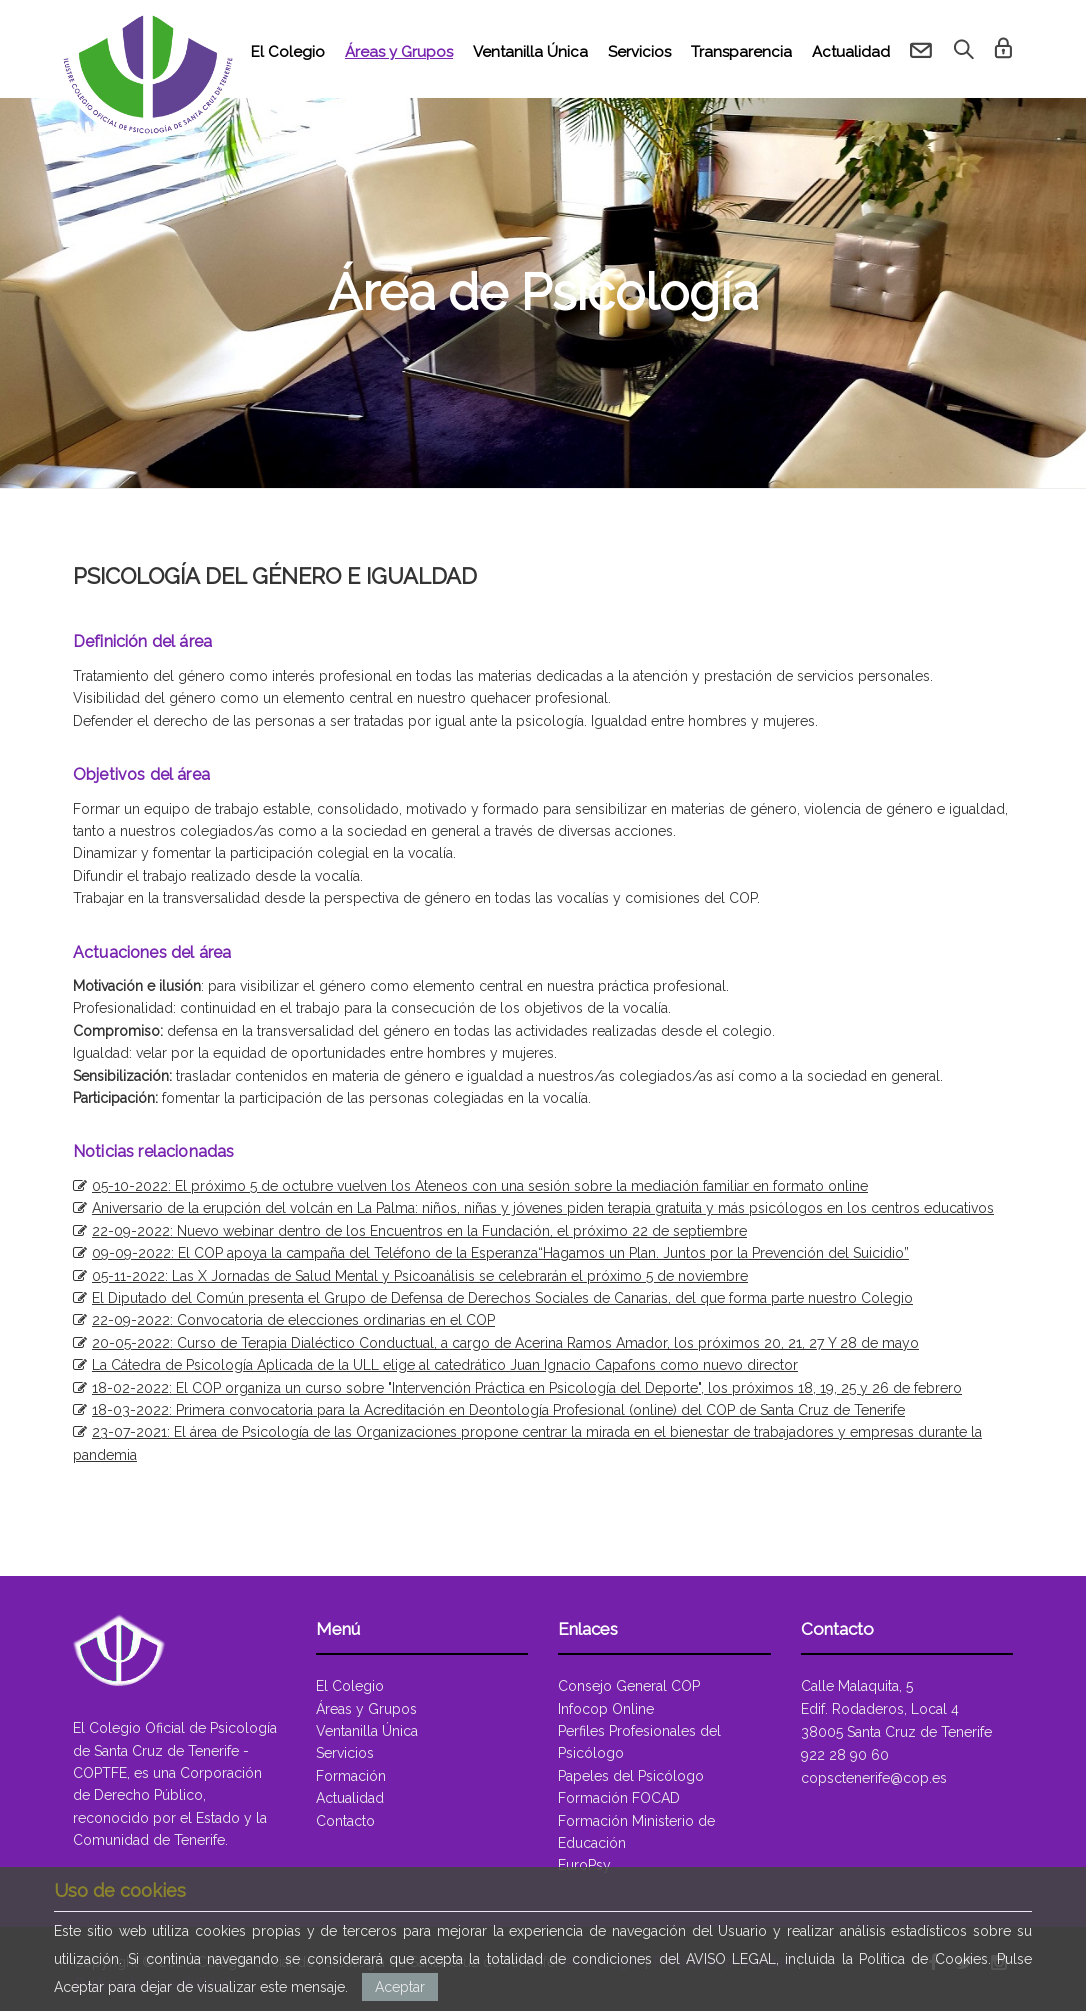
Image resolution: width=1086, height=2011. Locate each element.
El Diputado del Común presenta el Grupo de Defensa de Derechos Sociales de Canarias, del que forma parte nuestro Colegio (502, 1298)
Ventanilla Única (530, 52)
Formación (351, 1776)
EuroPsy (584, 1865)
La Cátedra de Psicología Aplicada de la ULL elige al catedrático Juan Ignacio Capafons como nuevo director (445, 1365)
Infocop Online (606, 1709)
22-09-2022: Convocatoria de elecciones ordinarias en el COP (293, 1320)
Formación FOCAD (619, 1798)
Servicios (639, 52)
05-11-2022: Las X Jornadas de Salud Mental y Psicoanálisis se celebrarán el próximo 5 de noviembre (420, 1276)
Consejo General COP (629, 1686)
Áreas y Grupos (399, 52)
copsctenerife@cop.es (874, 1778)
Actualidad (851, 52)
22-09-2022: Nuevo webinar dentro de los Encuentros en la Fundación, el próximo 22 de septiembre (419, 1231)
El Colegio (288, 52)
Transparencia (741, 52)
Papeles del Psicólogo (631, 1776)
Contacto (345, 1821)
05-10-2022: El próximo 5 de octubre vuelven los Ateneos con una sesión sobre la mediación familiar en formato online (480, 1186)
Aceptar (400, 1987)
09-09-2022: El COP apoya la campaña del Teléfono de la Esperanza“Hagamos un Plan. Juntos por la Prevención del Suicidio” (500, 1253)
